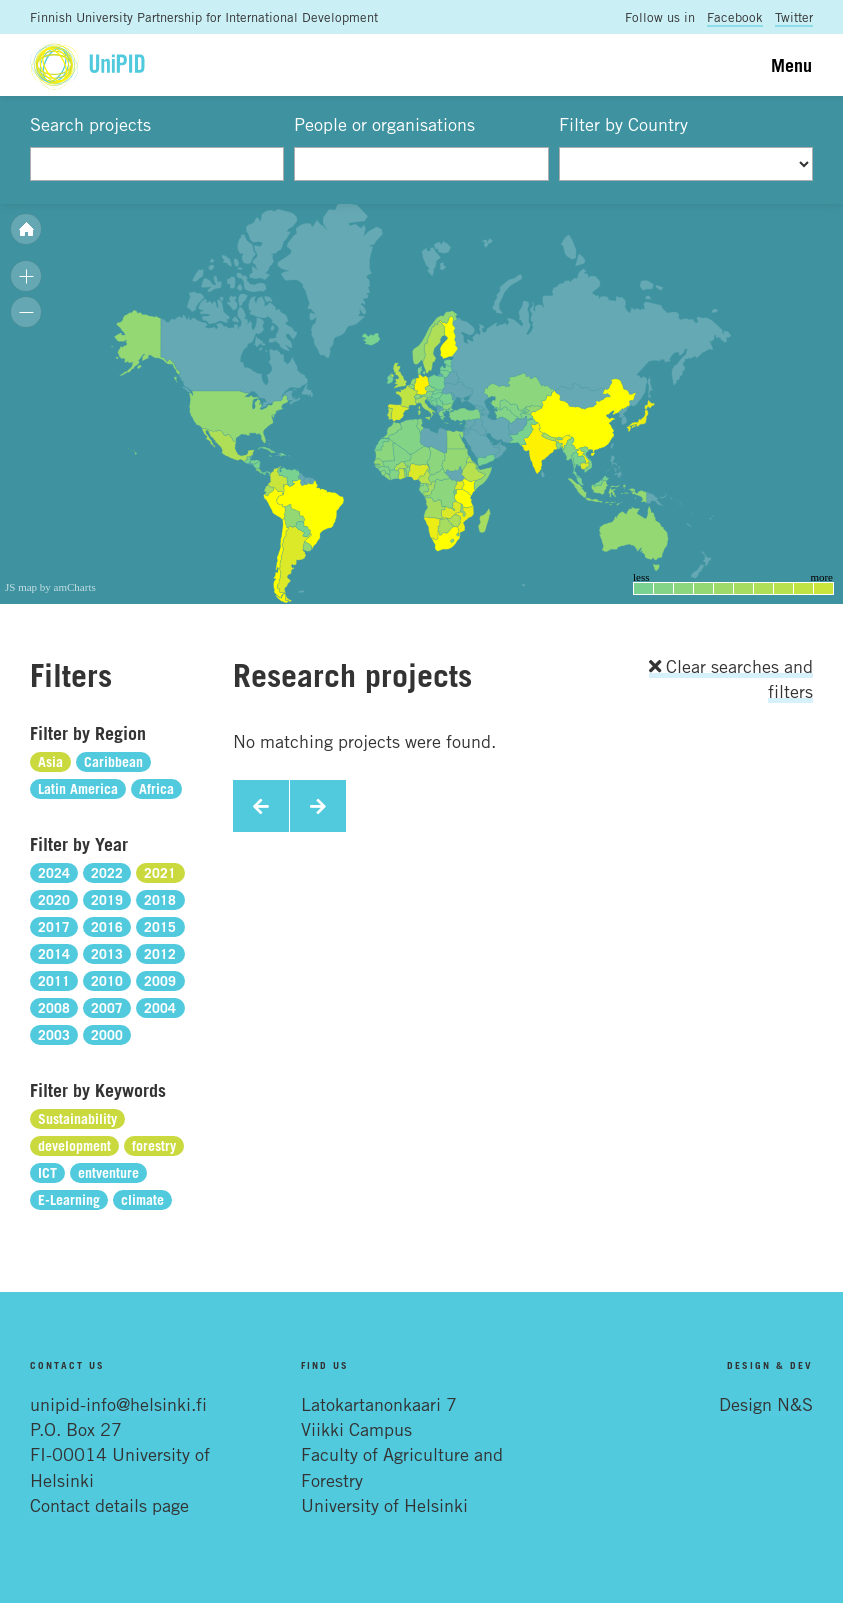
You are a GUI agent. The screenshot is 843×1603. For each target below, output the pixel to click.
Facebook (735, 17)
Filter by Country (623, 124)
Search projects (90, 124)
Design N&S (766, 1404)
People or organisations (384, 124)
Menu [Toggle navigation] (791, 65)
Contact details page (109, 1505)
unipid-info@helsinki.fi (118, 1404)
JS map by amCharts (50, 587)
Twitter (794, 17)
